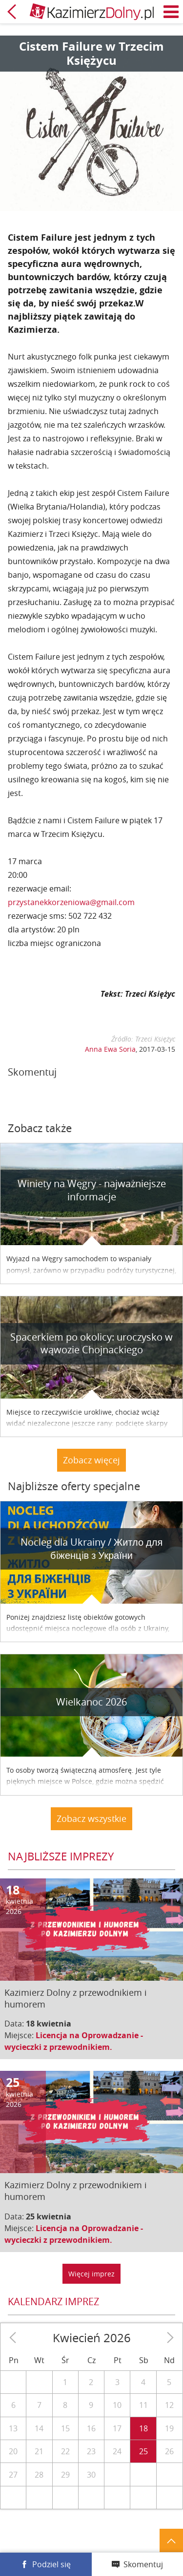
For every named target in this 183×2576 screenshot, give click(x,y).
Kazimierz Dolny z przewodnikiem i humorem (75, 1998)
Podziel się (51, 2564)
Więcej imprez (91, 2273)
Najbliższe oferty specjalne (74, 1486)
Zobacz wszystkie (91, 1818)
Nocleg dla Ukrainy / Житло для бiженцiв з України (91, 1548)
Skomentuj (143, 2564)
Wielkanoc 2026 (91, 1701)
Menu (171, 11)
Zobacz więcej (91, 1460)
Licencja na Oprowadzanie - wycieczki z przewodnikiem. (73, 2041)
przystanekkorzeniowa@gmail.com (71, 902)
